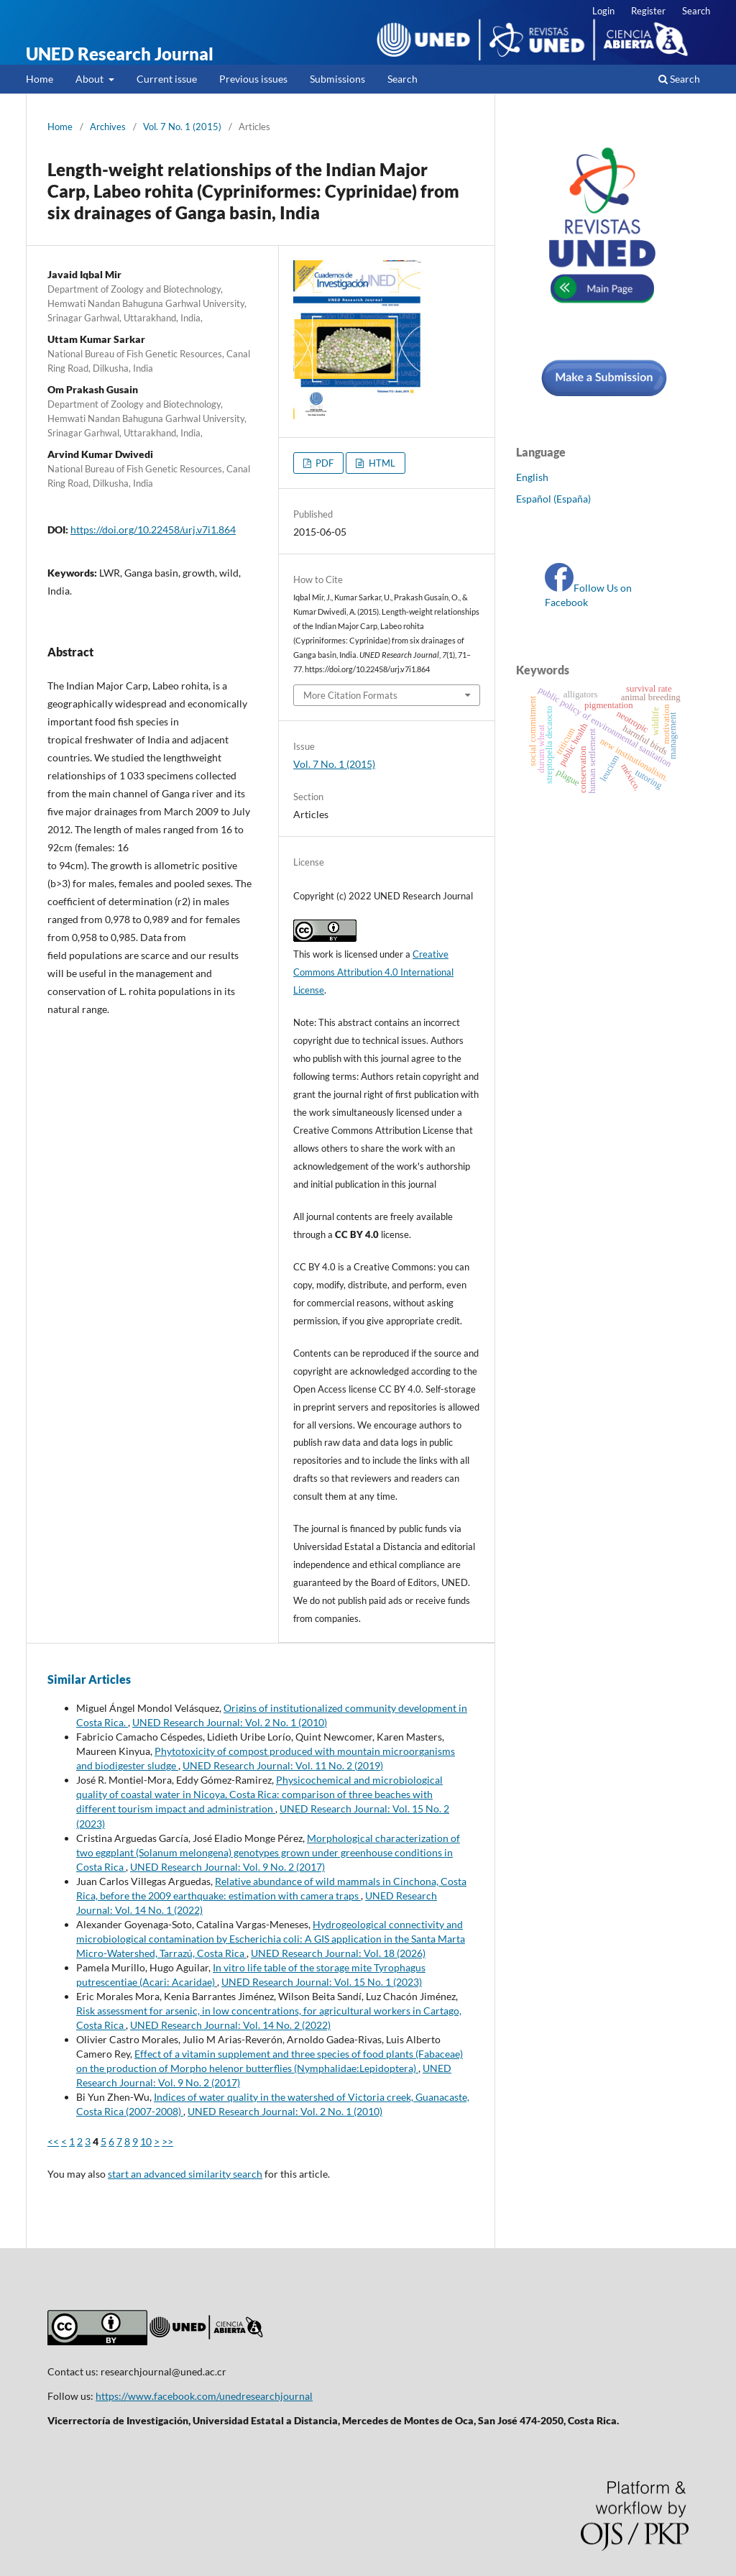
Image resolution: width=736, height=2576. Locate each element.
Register (648, 11)
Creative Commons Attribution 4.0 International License (373, 972)
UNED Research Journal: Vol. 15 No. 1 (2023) (321, 1982)
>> (167, 2141)
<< (53, 2141)
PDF (323, 463)
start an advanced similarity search (185, 2174)
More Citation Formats (350, 695)
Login (603, 11)
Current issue (167, 79)
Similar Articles (89, 1679)
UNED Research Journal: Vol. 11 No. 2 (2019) (283, 1765)
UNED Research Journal (119, 53)
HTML (381, 463)
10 (146, 2141)
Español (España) (553, 498)
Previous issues (253, 79)
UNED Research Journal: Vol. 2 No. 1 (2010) (229, 1722)
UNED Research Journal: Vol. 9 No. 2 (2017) (227, 1867)
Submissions (337, 79)
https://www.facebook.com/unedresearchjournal (204, 2396)
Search (402, 79)
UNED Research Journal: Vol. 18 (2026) (338, 1953)
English (532, 477)
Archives (108, 126)
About (90, 79)
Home (39, 79)
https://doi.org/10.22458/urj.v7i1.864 (153, 529)
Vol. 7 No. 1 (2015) (182, 126)
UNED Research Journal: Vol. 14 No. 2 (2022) (230, 2025)
